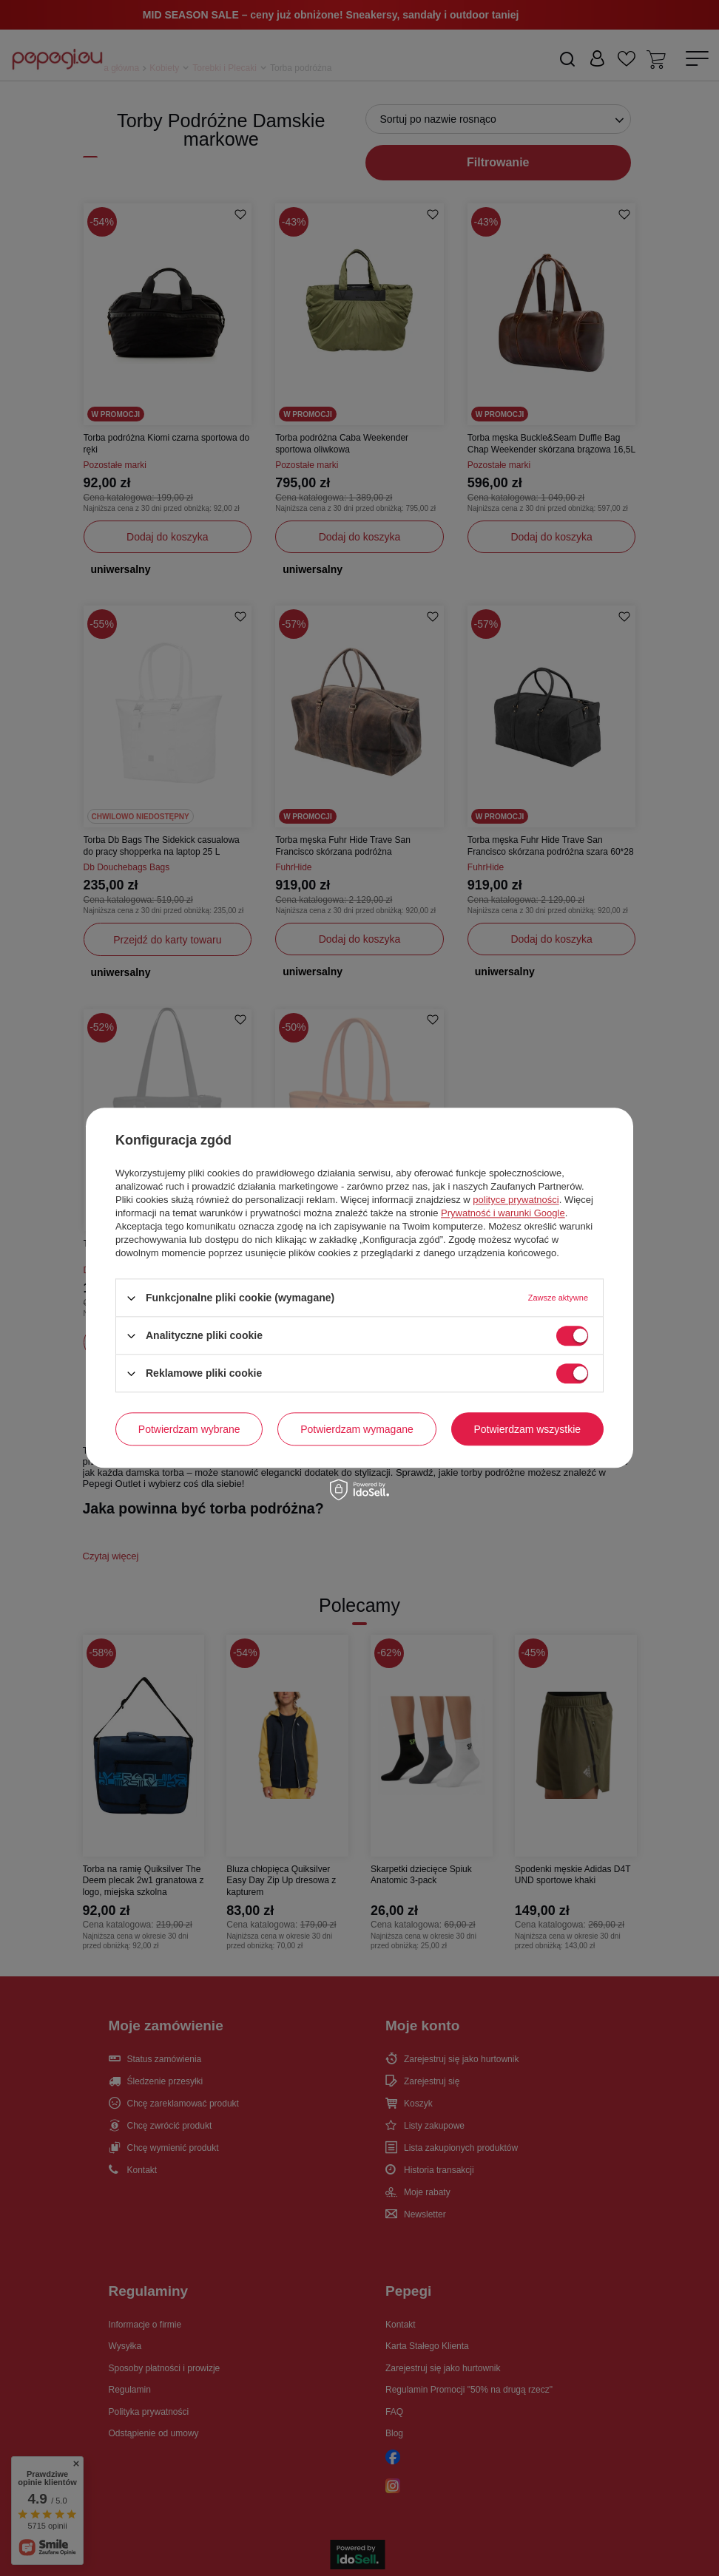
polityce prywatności (515, 1199)
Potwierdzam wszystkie (527, 1429)
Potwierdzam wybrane (189, 1429)
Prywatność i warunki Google (503, 1212)
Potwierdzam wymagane (356, 1429)
